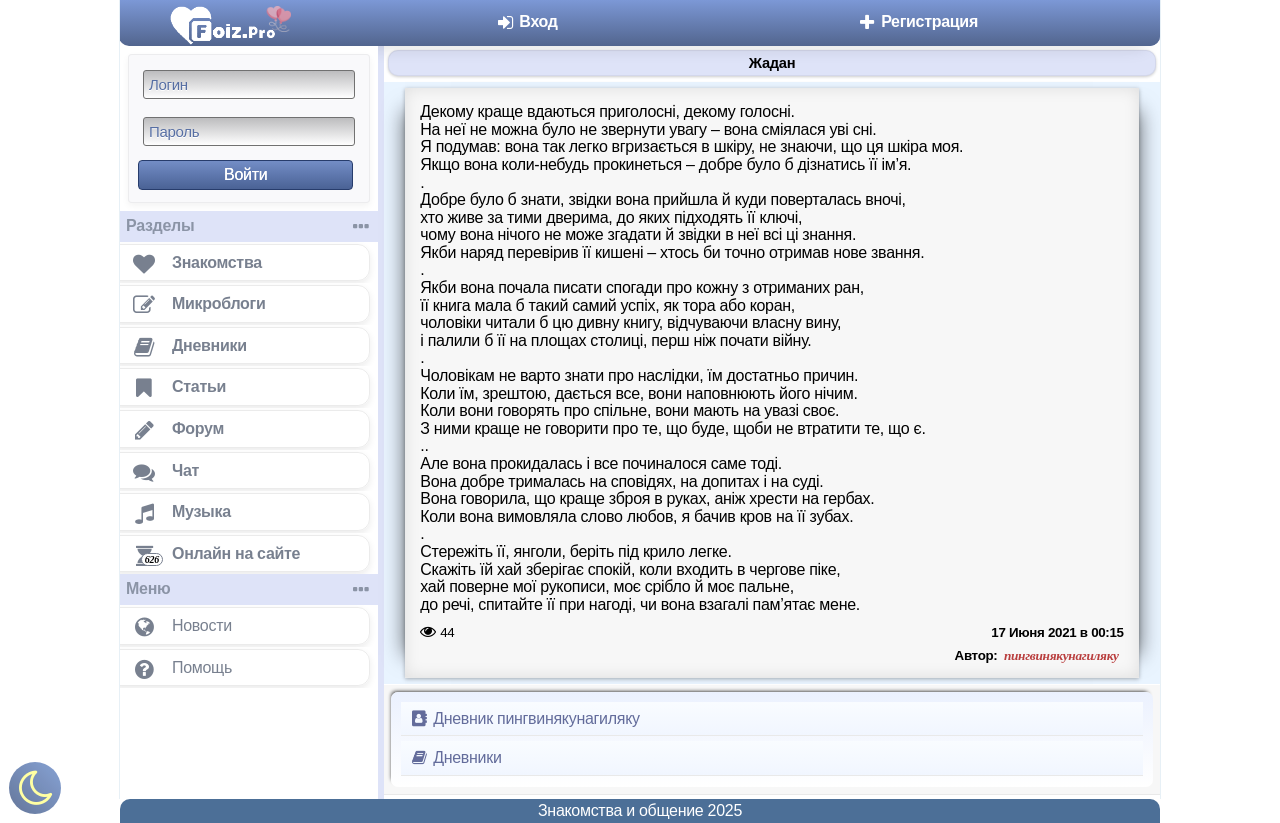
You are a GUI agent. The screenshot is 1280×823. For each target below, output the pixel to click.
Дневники (455, 757)
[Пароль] (249, 131)
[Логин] (249, 84)
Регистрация (917, 21)
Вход (526, 21)
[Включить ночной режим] (35, 792)
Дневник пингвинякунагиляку (524, 718)
